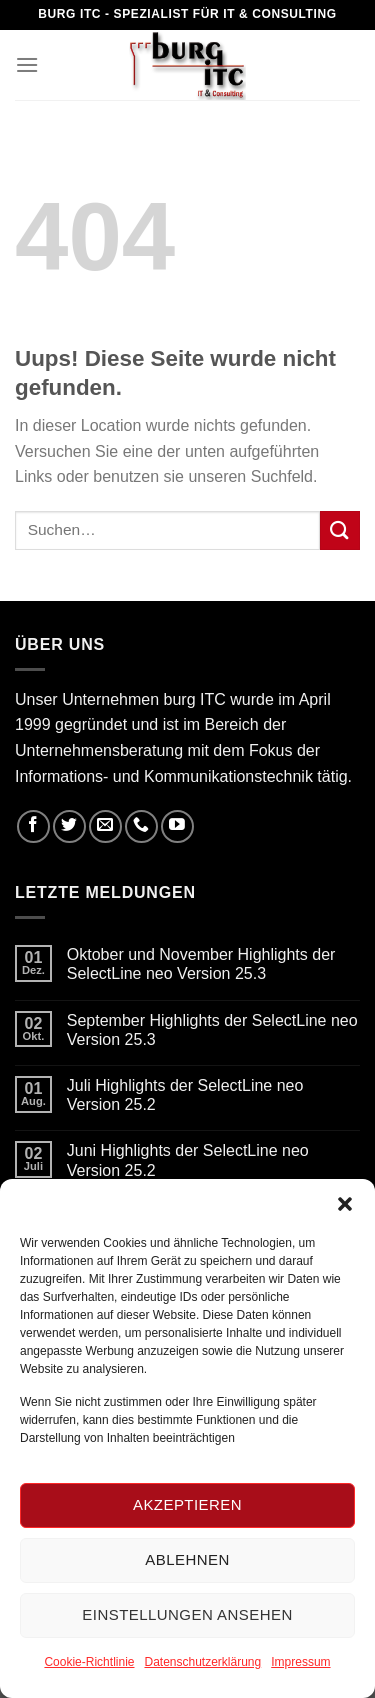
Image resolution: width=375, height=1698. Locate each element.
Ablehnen (187, 1559)
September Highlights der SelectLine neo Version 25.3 (212, 1030)
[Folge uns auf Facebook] (33, 826)
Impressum (300, 1662)
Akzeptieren (187, 1504)
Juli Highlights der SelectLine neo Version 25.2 (185, 1095)
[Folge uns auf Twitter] (69, 826)
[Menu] (27, 64)
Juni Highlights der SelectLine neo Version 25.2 (188, 1160)
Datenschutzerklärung (202, 1662)
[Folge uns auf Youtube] (177, 826)
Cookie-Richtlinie (89, 1662)
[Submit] (340, 530)
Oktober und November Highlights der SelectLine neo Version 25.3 (201, 964)
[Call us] (141, 826)
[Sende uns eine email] (105, 826)
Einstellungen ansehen (187, 1614)
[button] (345, 1204)
